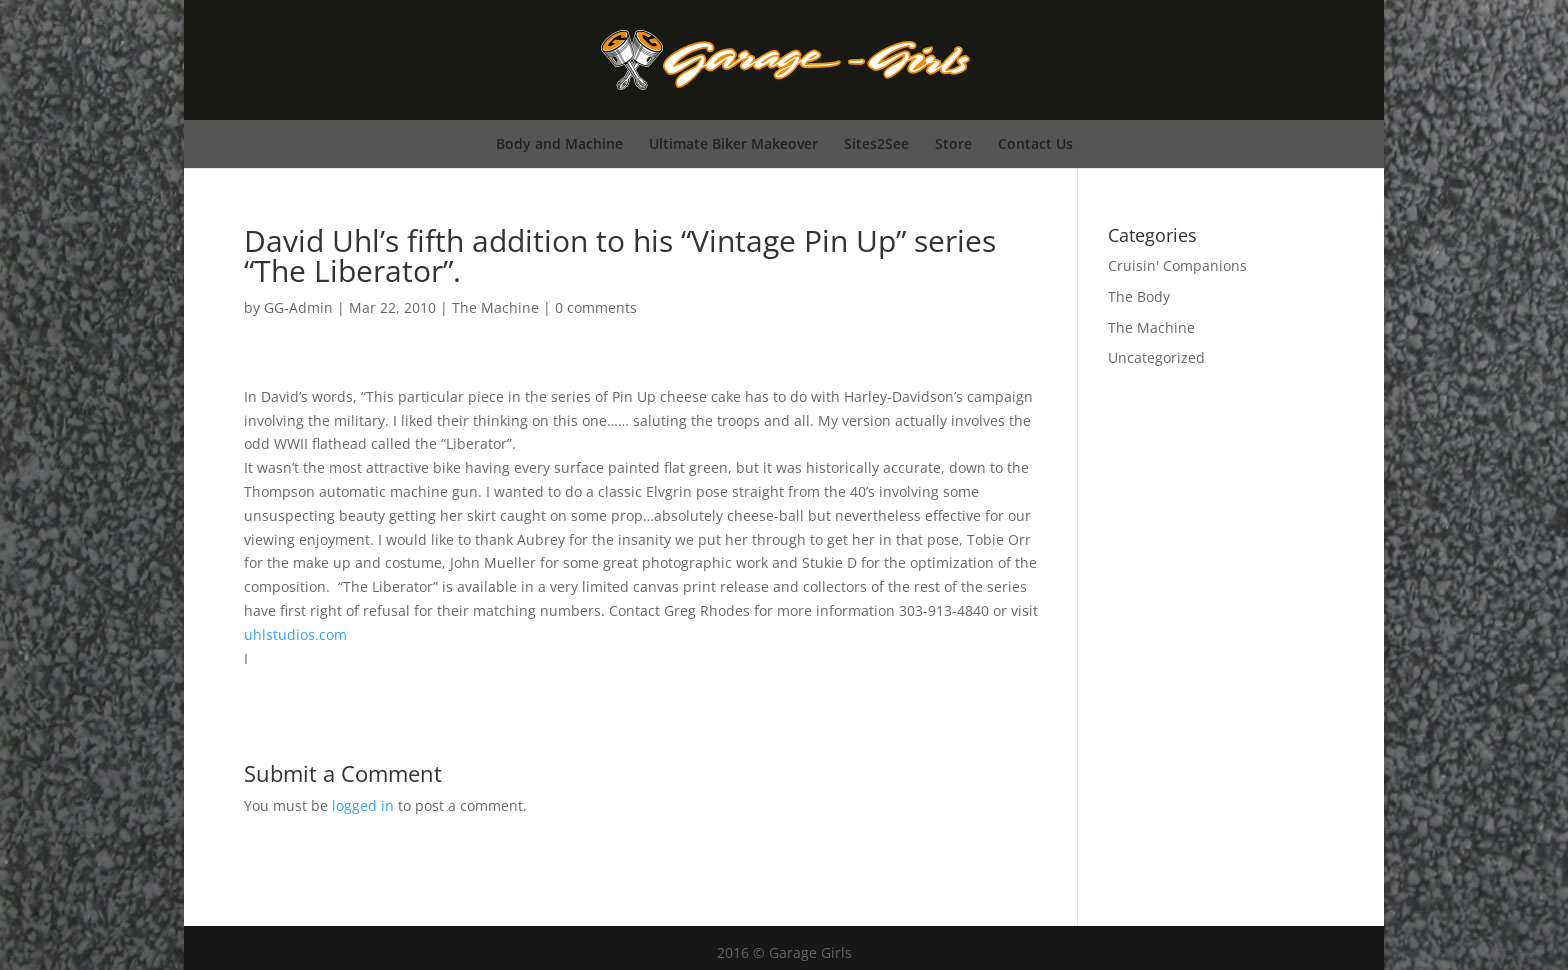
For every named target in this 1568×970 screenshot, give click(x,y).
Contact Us (1035, 143)
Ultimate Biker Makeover (733, 143)
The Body (1139, 296)
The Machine (495, 307)
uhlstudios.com (295, 634)
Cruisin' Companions (1177, 265)
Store (953, 143)
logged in (363, 805)
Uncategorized (1156, 357)
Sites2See (876, 143)
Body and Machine (559, 143)
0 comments (596, 307)
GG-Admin (298, 307)
